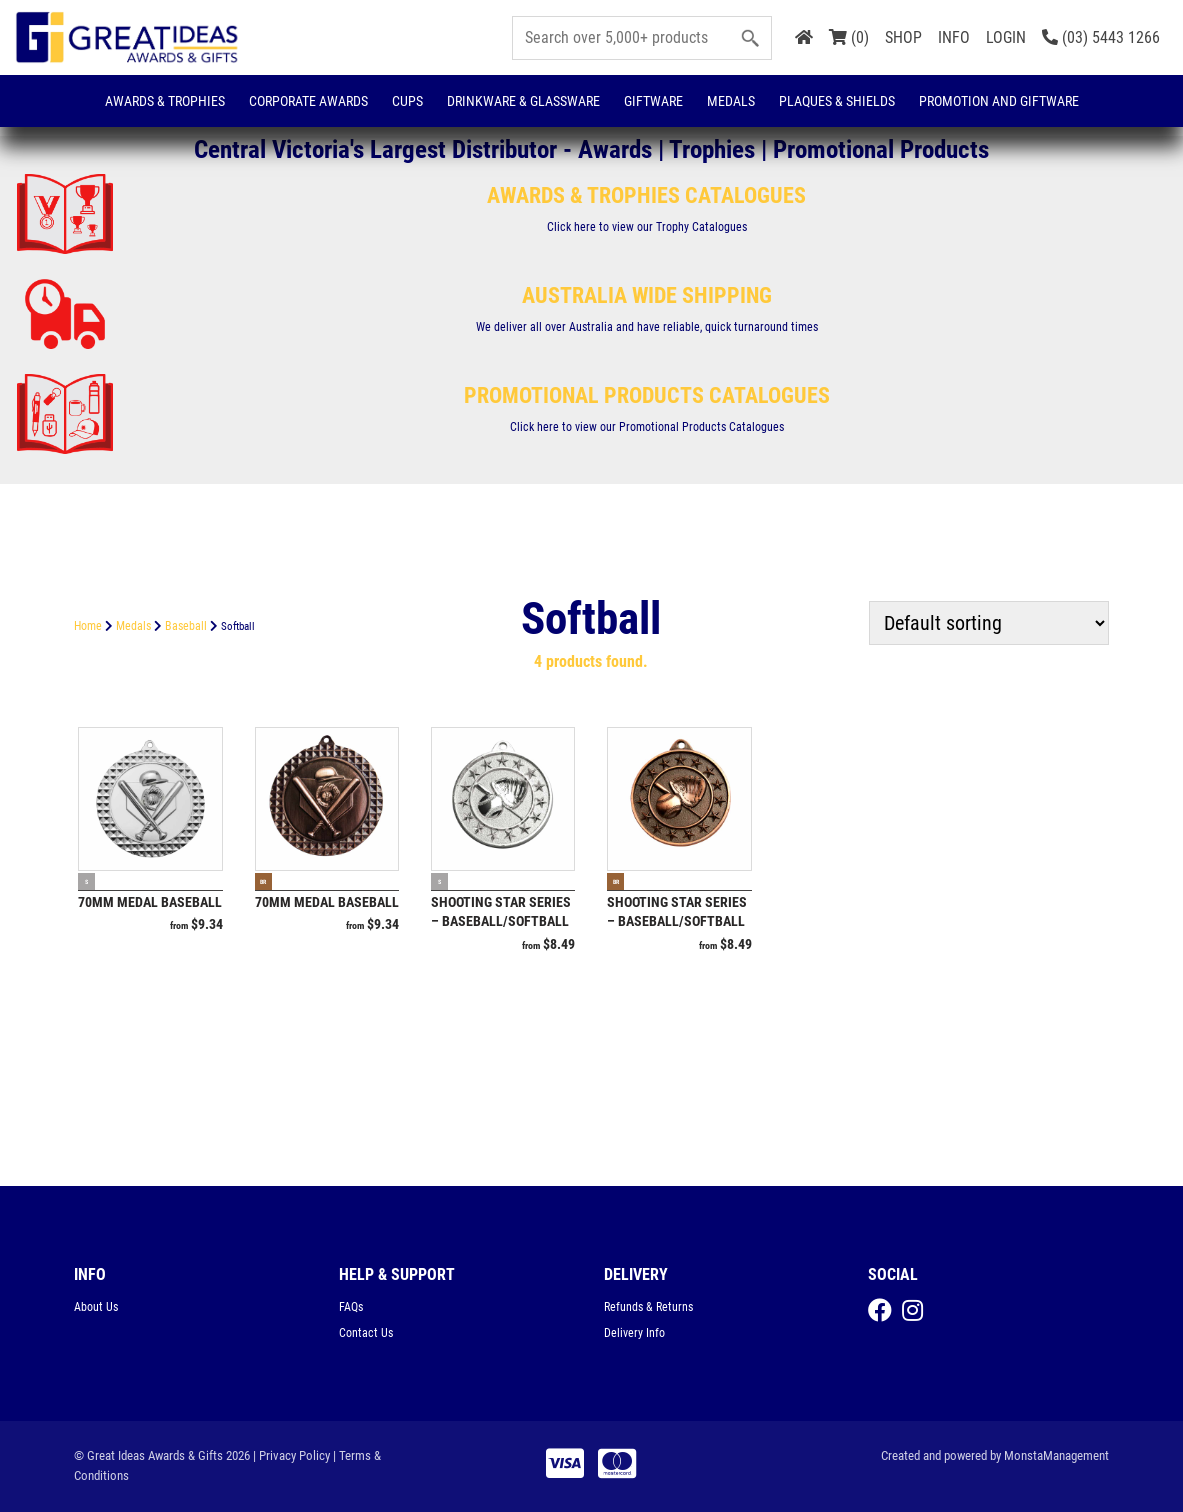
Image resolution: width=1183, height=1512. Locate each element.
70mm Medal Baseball (150, 902)
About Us (96, 1307)
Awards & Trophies (165, 101)
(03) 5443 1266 (1101, 37)
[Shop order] (989, 623)
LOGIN (1006, 37)
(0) (849, 37)
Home (88, 626)
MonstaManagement (1056, 1455)
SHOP (903, 37)
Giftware (653, 101)
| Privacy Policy (291, 1455)
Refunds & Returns (648, 1307)
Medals (731, 101)
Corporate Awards (308, 101)
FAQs (351, 1307)
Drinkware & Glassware (523, 101)
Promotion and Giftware (999, 101)
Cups (407, 101)
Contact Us (366, 1333)
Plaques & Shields (837, 101)
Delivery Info (634, 1333)
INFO (954, 37)
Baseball (186, 626)
